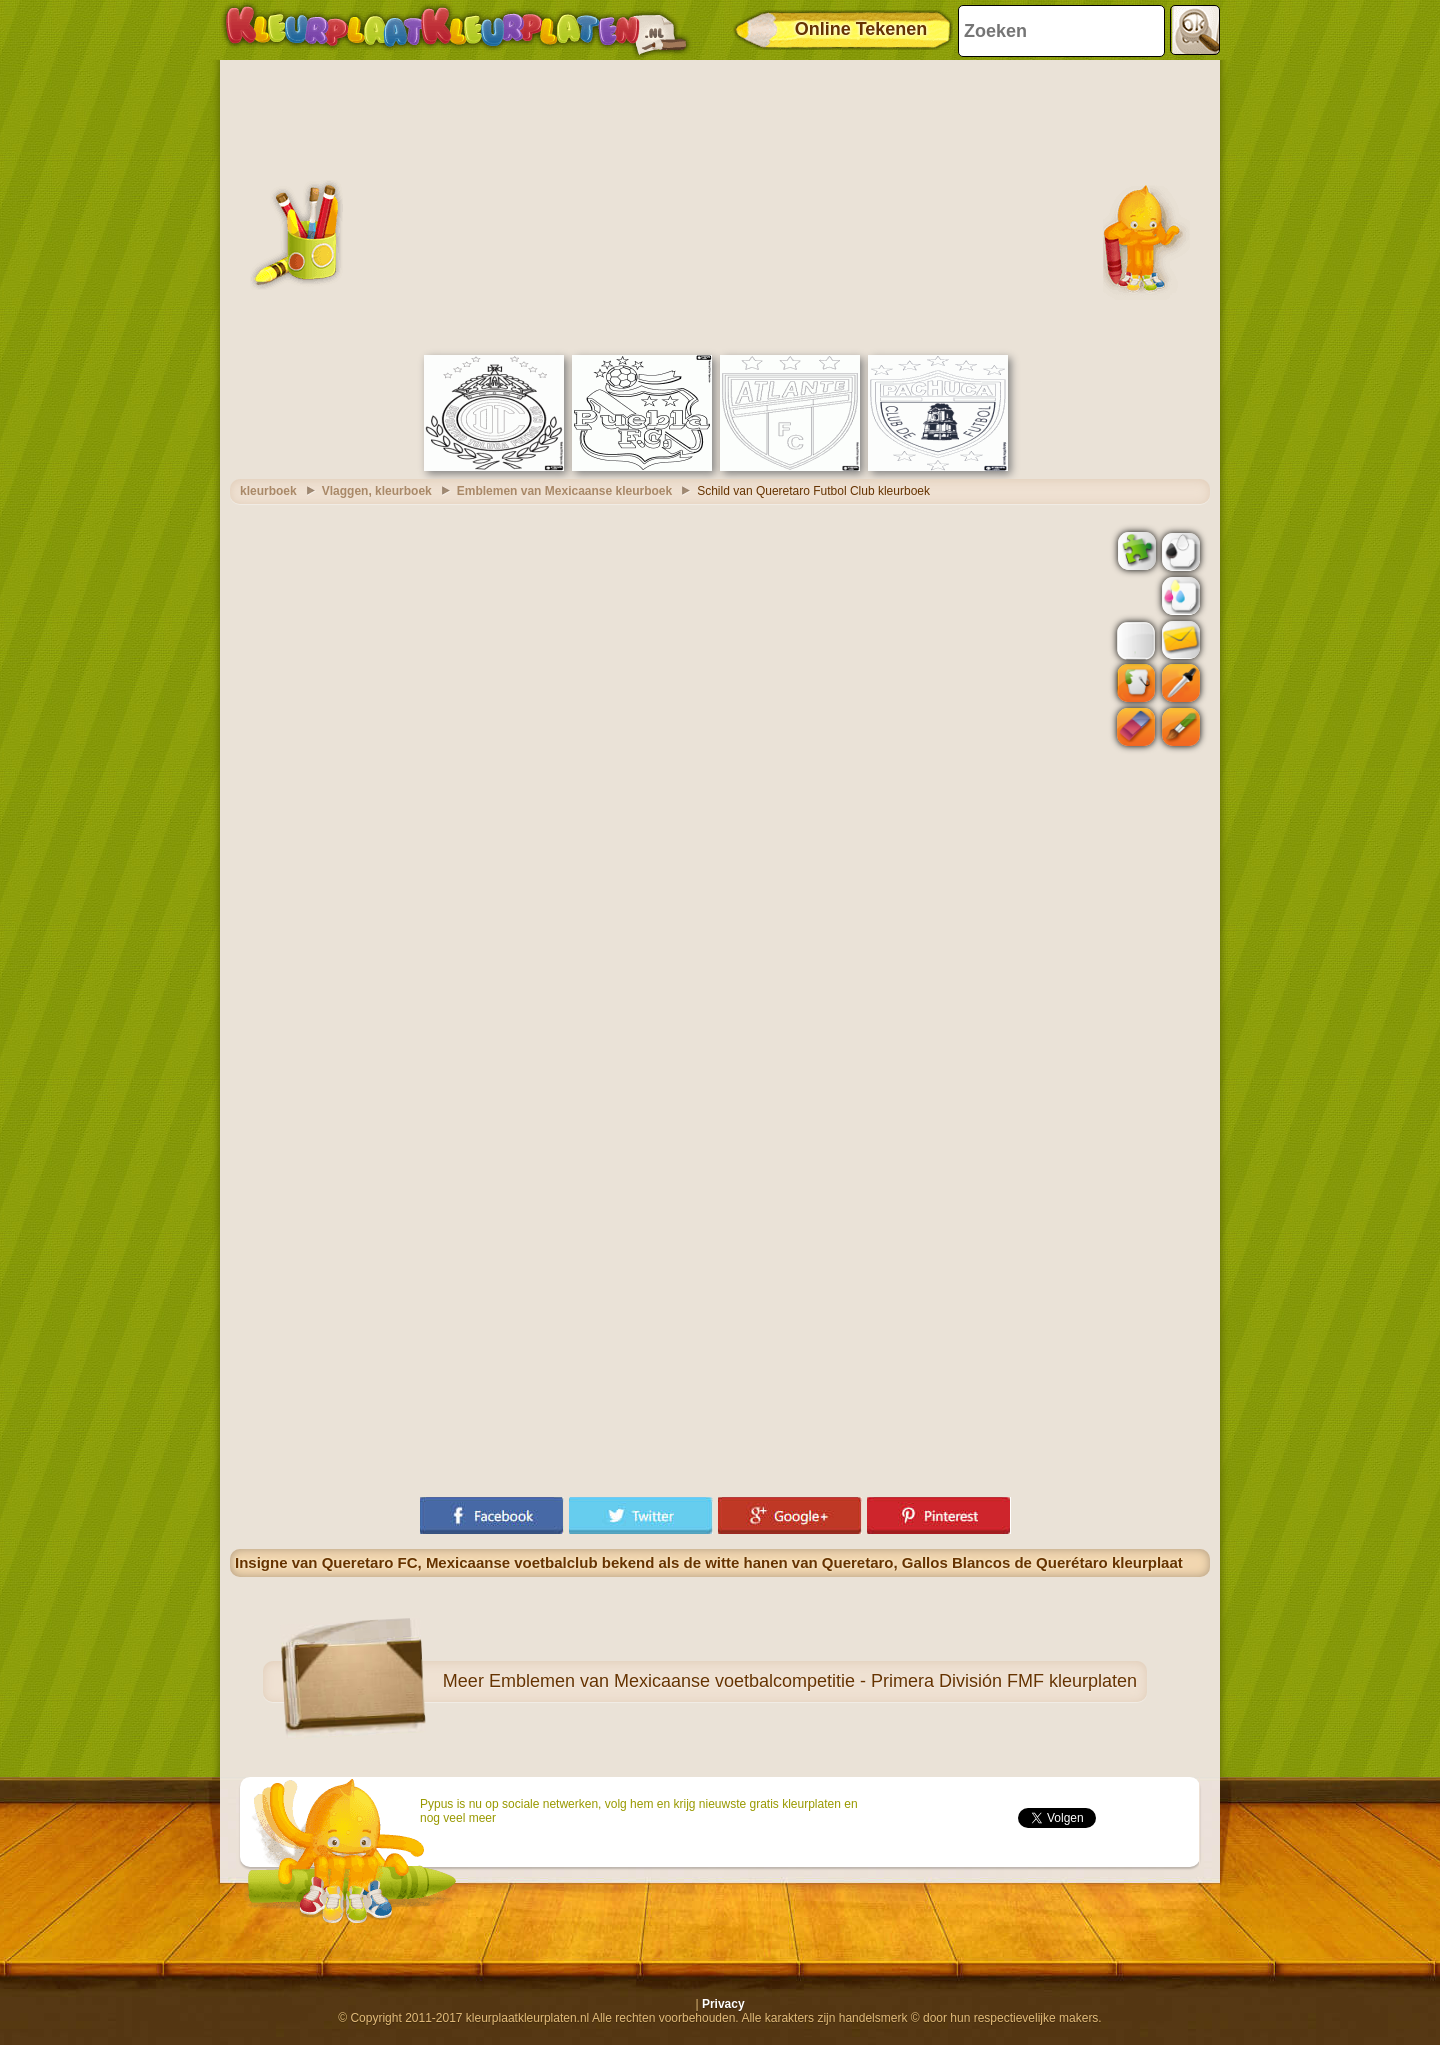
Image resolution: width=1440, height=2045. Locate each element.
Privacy (723, 2004)
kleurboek (268, 491)
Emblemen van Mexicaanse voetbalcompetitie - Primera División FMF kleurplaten (813, 1681)
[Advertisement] (720, 205)
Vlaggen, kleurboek (377, 491)
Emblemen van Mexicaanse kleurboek (564, 491)
